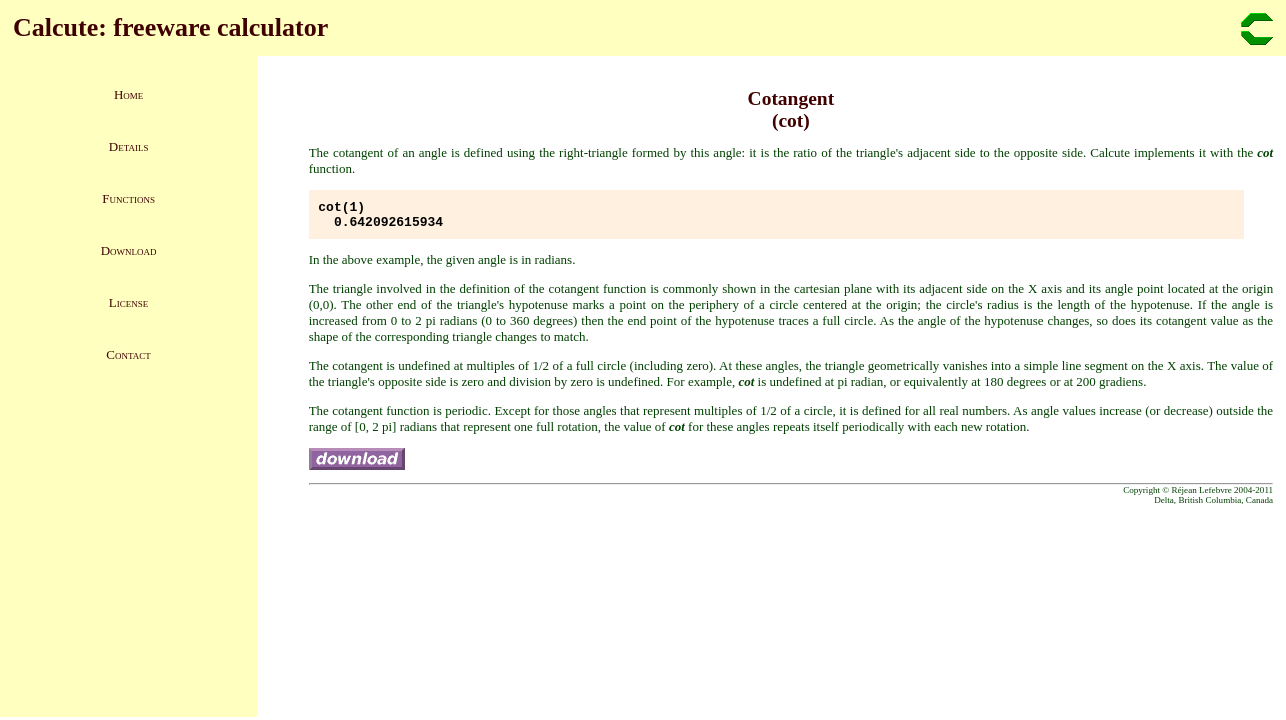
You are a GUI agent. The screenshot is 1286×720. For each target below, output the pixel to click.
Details (129, 146)
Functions (128, 198)
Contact (128, 354)
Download (129, 250)
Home (128, 94)
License (128, 302)
